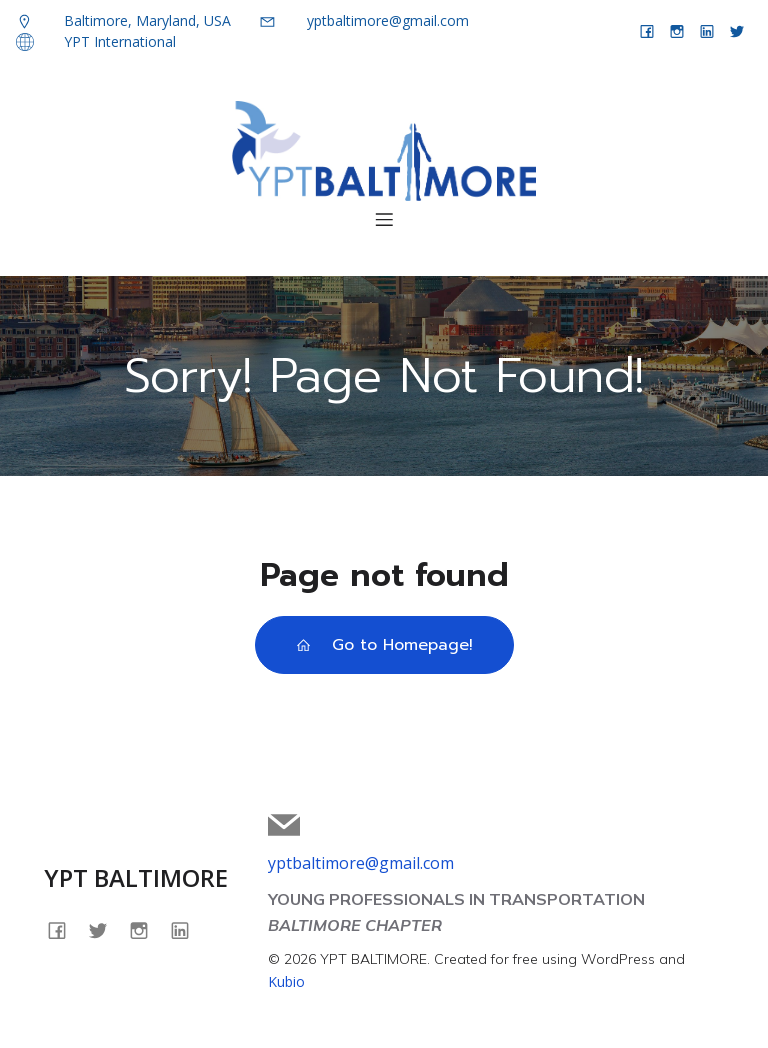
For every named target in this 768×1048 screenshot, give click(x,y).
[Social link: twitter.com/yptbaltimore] (737, 31)
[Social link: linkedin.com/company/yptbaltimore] (707, 31)
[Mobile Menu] (384, 219)
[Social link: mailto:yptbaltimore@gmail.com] (291, 825)
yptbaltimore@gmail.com (361, 863)
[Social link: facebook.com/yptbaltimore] (647, 31)
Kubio (286, 981)
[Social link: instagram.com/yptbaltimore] (677, 31)
